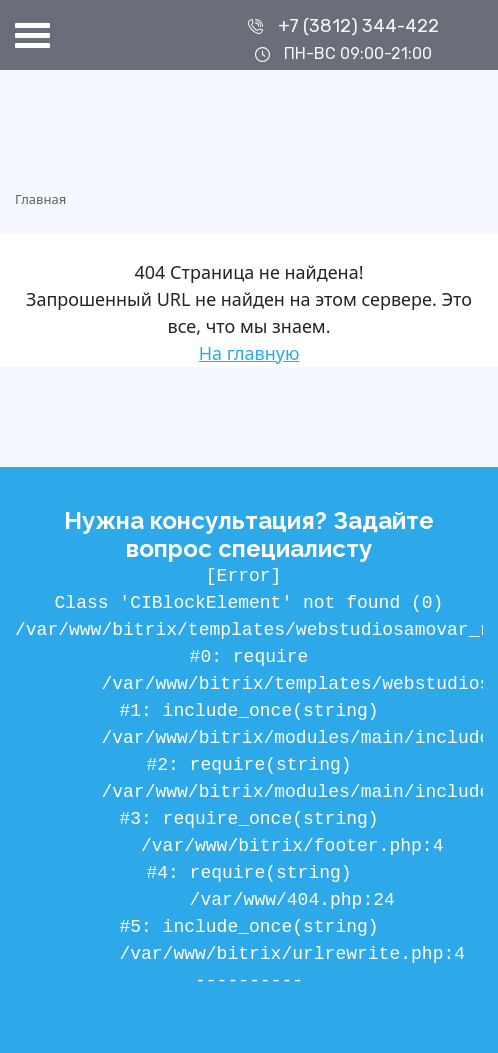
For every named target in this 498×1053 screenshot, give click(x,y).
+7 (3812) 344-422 (358, 26)
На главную (249, 353)
